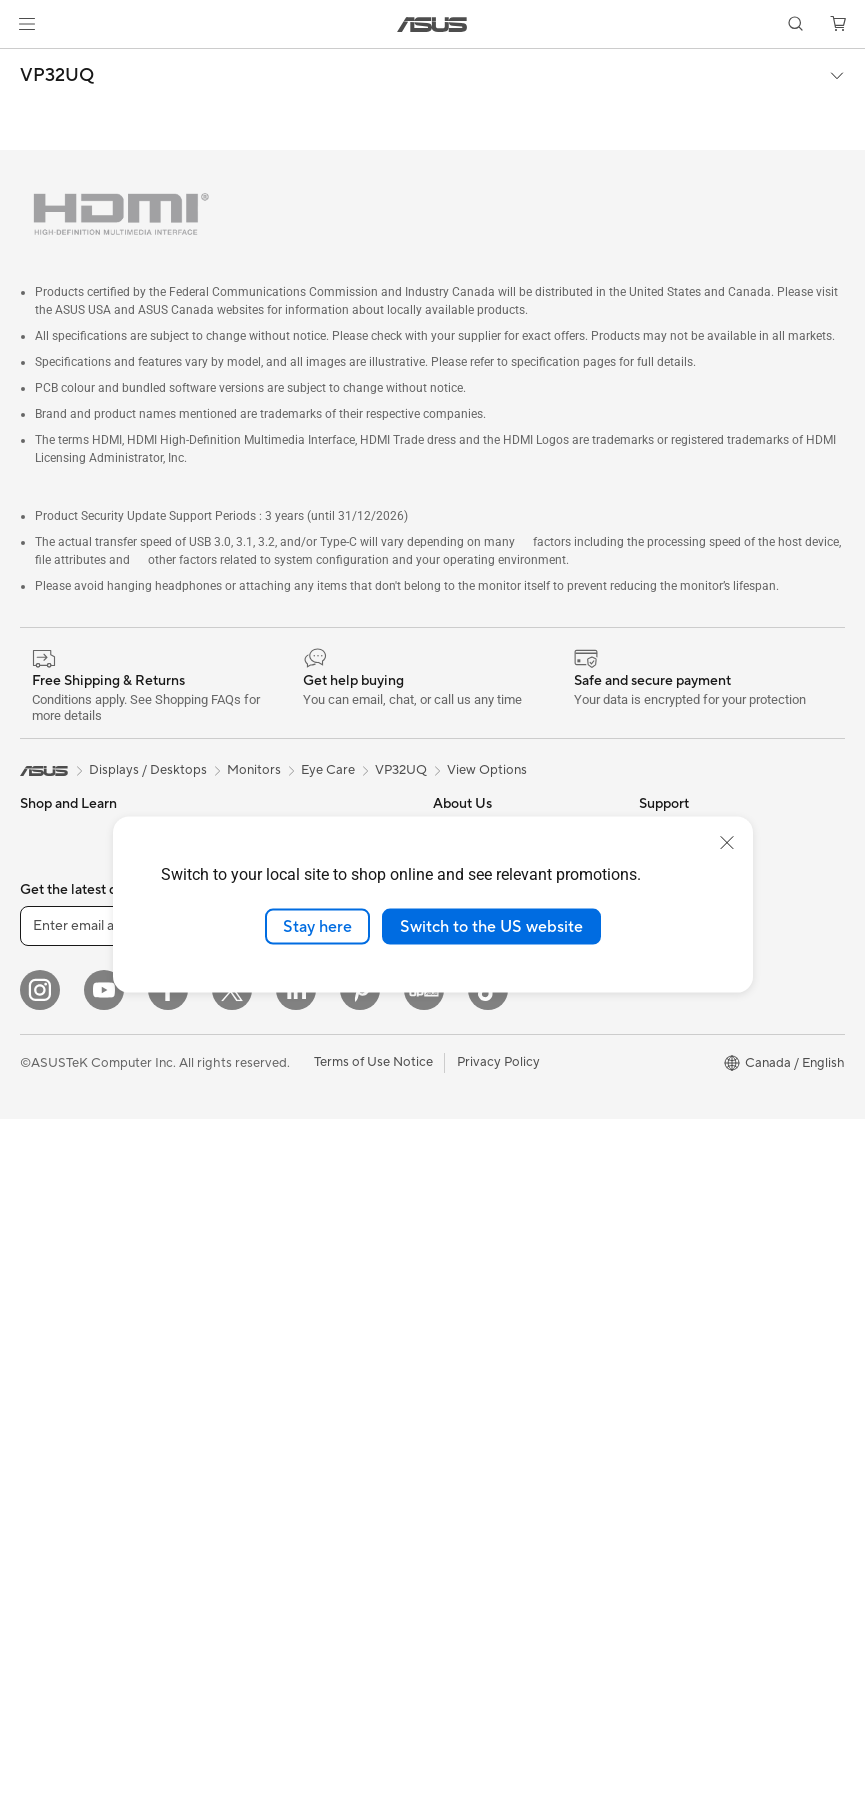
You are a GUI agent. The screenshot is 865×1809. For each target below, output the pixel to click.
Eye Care (328, 770)
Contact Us (467, 1285)
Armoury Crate (683, 1195)
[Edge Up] (424, 1680)
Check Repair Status (494, 1225)
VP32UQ (57, 76)
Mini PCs (46, 1257)
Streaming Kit (262, 1332)
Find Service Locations (500, 1345)
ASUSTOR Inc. (476, 1044)
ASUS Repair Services (498, 1165)
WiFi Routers (260, 1045)
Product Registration (495, 1405)
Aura (653, 1225)
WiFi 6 (240, 1015)
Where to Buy (474, 1014)
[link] (432, 24)
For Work (47, 926)
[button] (27, 24)
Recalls (454, 1465)
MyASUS (460, 1375)
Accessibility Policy (695, 1135)
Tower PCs (51, 1167)
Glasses (42, 1317)
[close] (727, 842)
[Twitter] (232, 1680)
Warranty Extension (491, 1525)
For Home (49, 896)
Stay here (317, 926)
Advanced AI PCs (690, 1165)
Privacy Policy (498, 1752)
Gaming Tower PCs (76, 1197)
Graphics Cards (66, 1468)
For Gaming (54, 1016)
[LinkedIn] (296, 1680)
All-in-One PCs (63, 1137)
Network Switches (276, 1121)
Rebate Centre (476, 1435)
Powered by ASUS (693, 1075)
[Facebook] (168, 1680)
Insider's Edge (680, 1045)
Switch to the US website (491, 926)
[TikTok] (488, 1680)
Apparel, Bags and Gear (292, 1362)
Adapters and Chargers (291, 1392)
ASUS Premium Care (494, 1135)
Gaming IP (252, 1482)
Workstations (59, 1287)
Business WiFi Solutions (291, 1151)
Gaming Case (59, 1408)
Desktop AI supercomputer (302, 1181)
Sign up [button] (311, 1616)
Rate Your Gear (684, 1105)
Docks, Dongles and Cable (300, 1422)
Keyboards (254, 1242)
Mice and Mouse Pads (286, 1272)
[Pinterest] (360, 1680)
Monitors (47, 1077)
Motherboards (63, 1378)
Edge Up (665, 1015)
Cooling (43, 1438)
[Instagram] (40, 1680)
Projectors (51, 1107)
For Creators (58, 956)
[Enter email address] (140, 1616)
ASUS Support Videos (498, 1195)
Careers (456, 1074)
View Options (487, 770)
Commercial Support (495, 1255)
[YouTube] (104, 1680)
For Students (58, 986)
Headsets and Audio (281, 1302)
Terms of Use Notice (373, 1752)
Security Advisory (485, 1495)
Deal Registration (484, 1315)
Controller (252, 1452)
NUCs (38, 1227)
